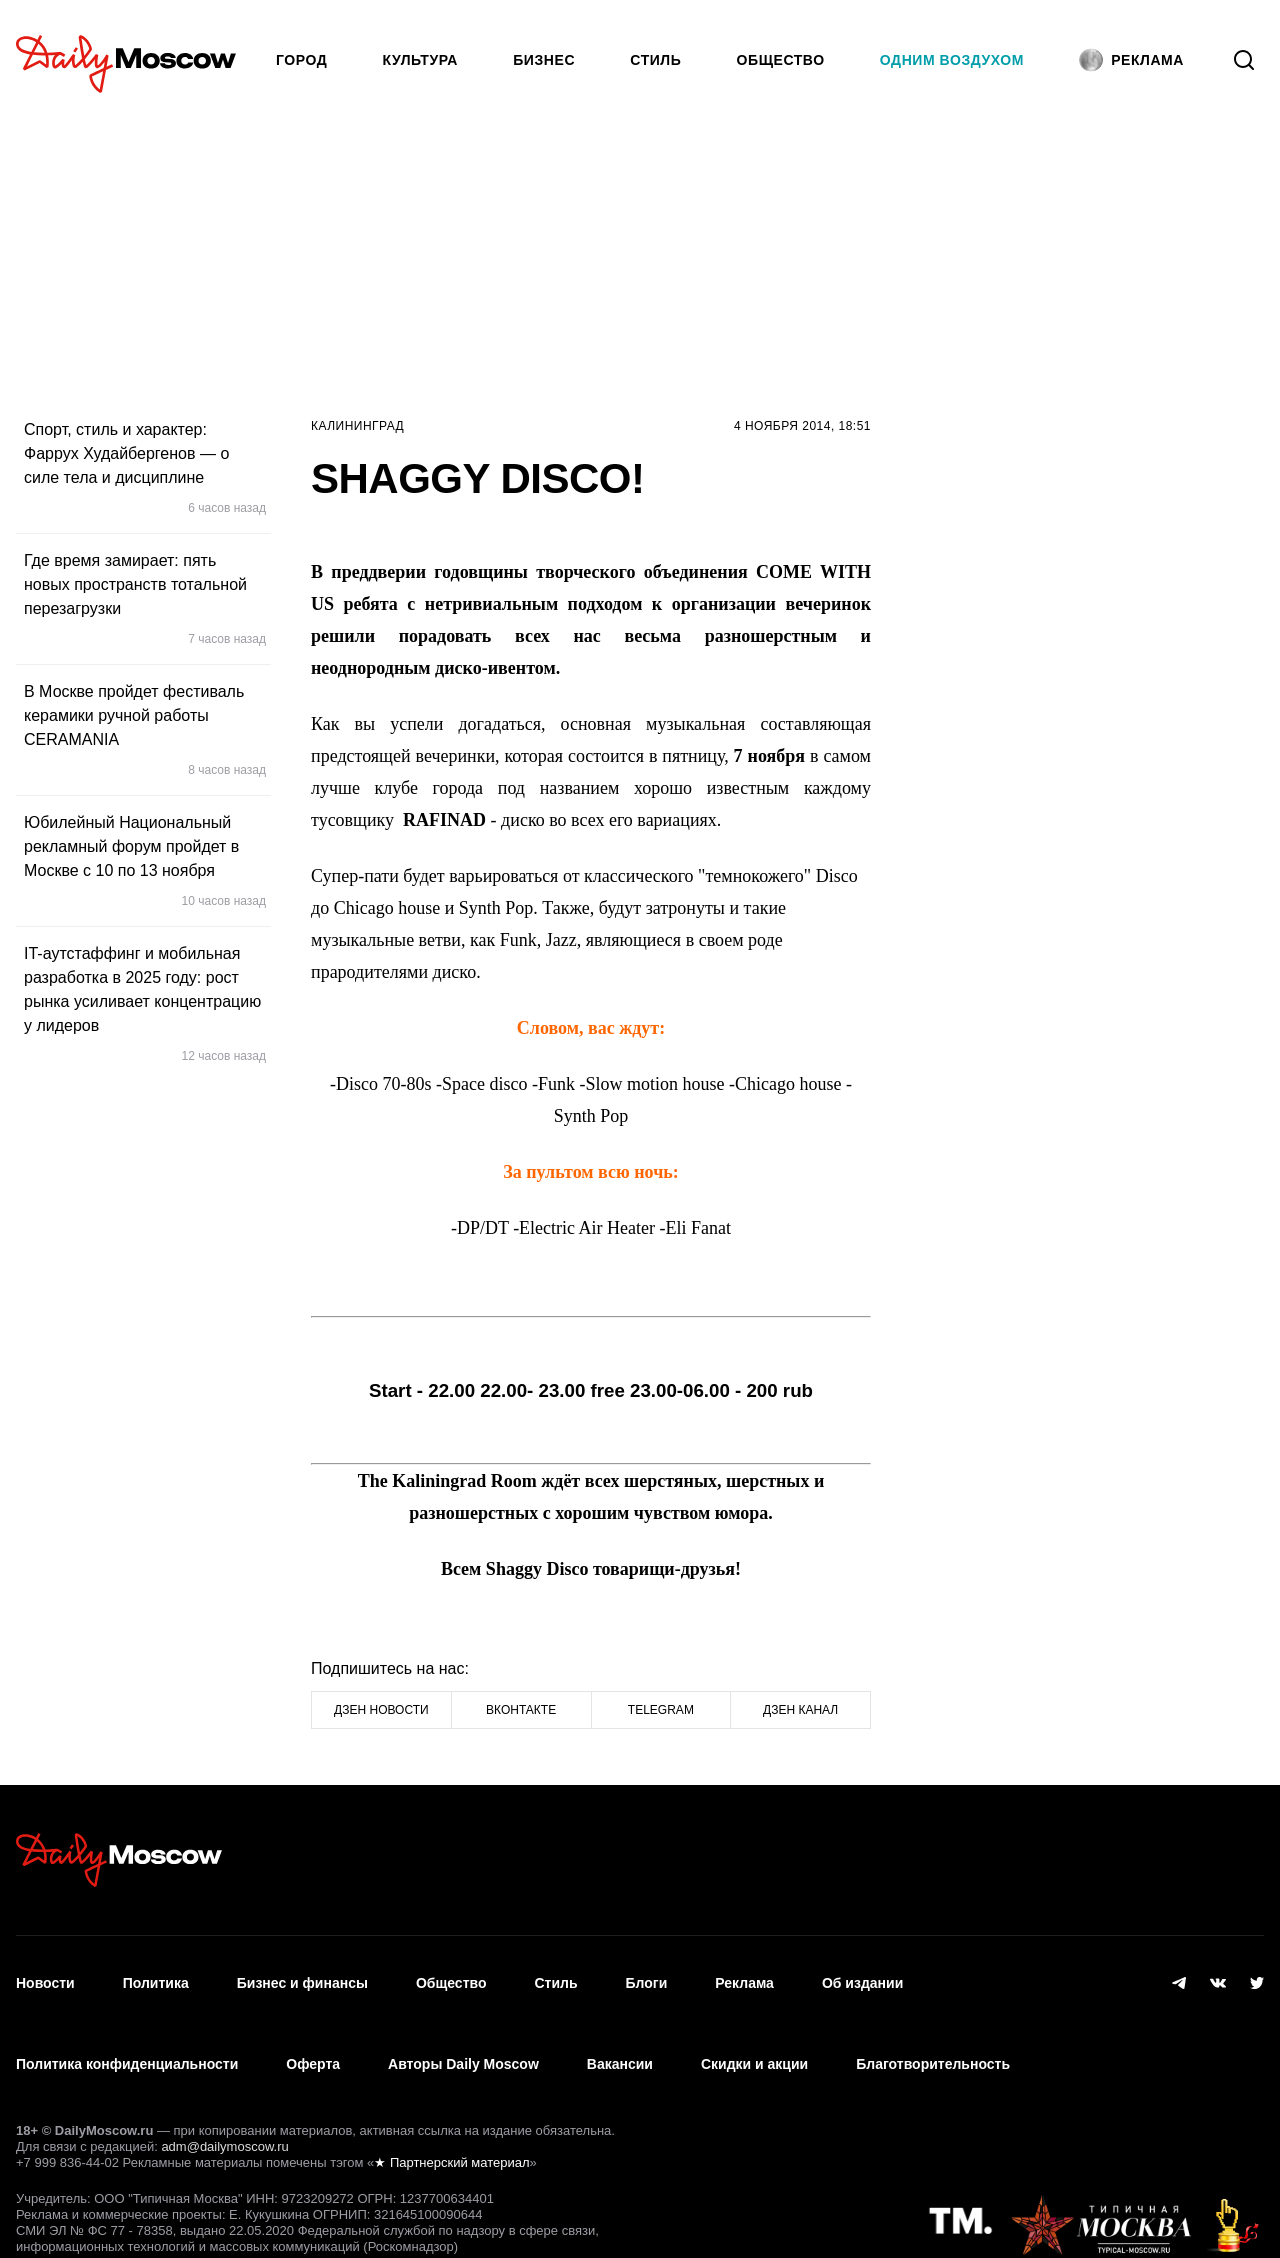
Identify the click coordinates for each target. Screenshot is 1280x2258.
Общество (781, 60)
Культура (421, 60)
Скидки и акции (754, 2031)
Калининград (357, 426)
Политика (156, 1972)
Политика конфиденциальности (127, 2031)
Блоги (647, 1972)
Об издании (862, 1972)
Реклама (744, 1972)
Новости (45, 1972)
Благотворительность (933, 2031)
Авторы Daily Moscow (463, 2031)
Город (301, 60)
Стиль (655, 60)
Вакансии (620, 2031)
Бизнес (544, 60)
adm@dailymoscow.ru (224, 2101)
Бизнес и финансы (302, 1972)
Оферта (313, 2031)
